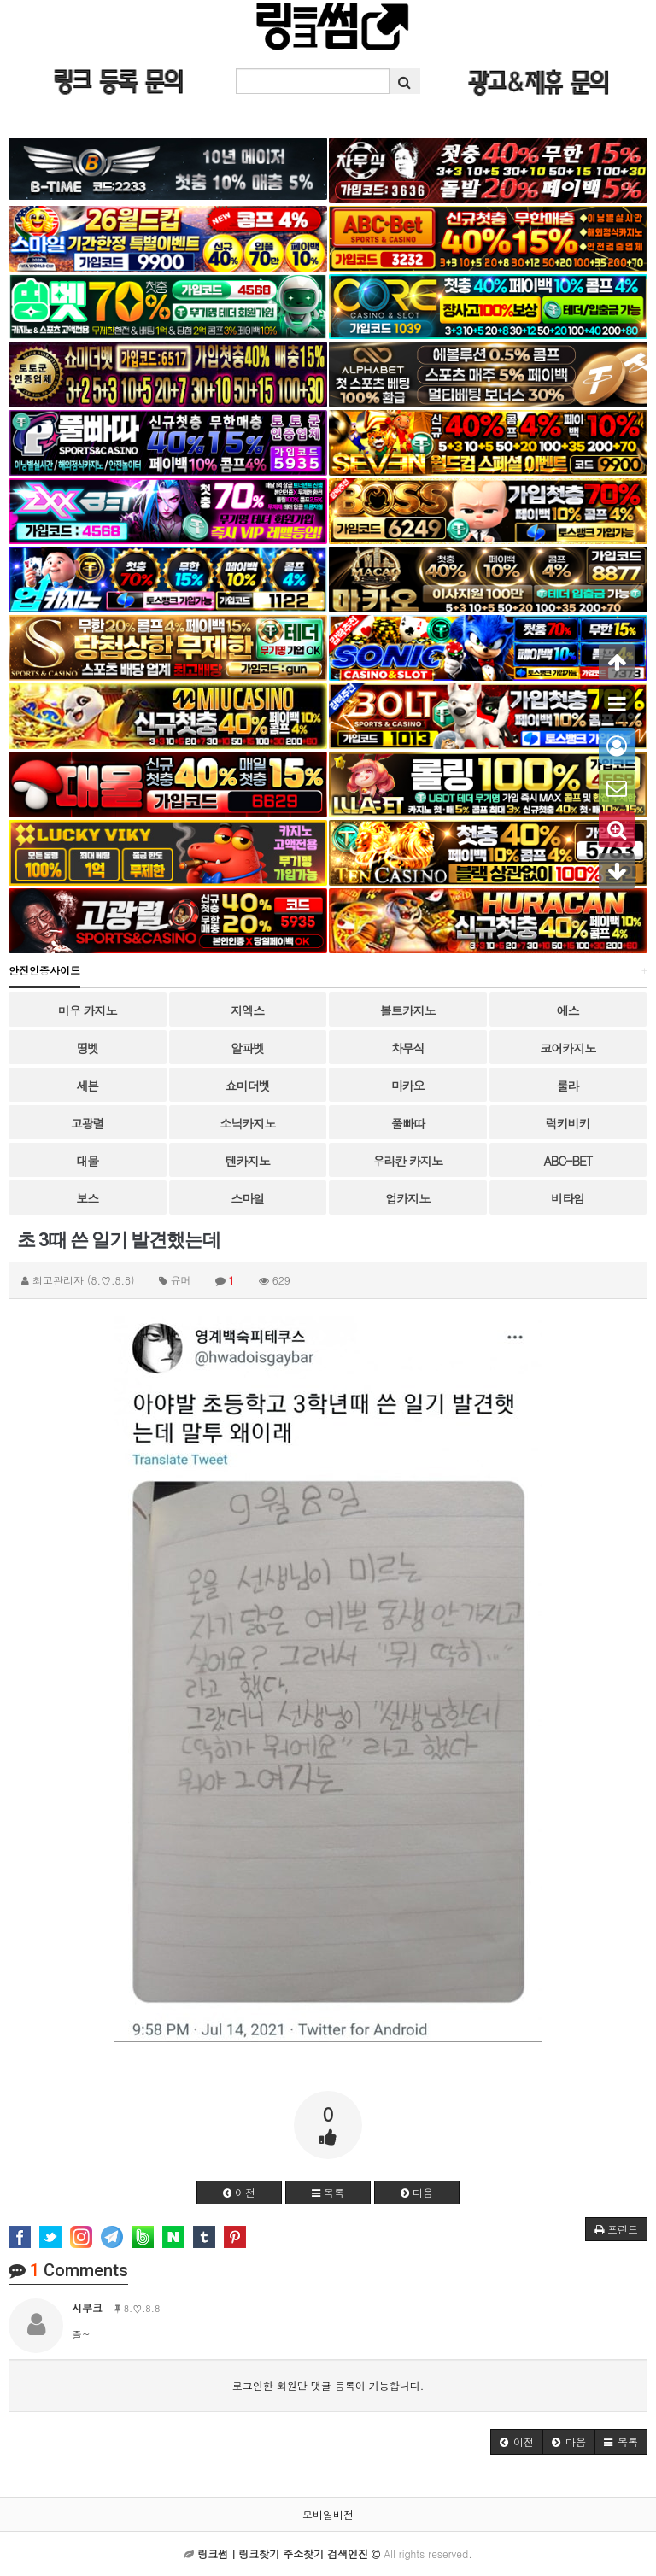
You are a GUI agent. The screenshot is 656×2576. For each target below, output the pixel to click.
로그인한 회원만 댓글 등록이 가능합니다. (328, 2385)
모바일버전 (328, 2514)
